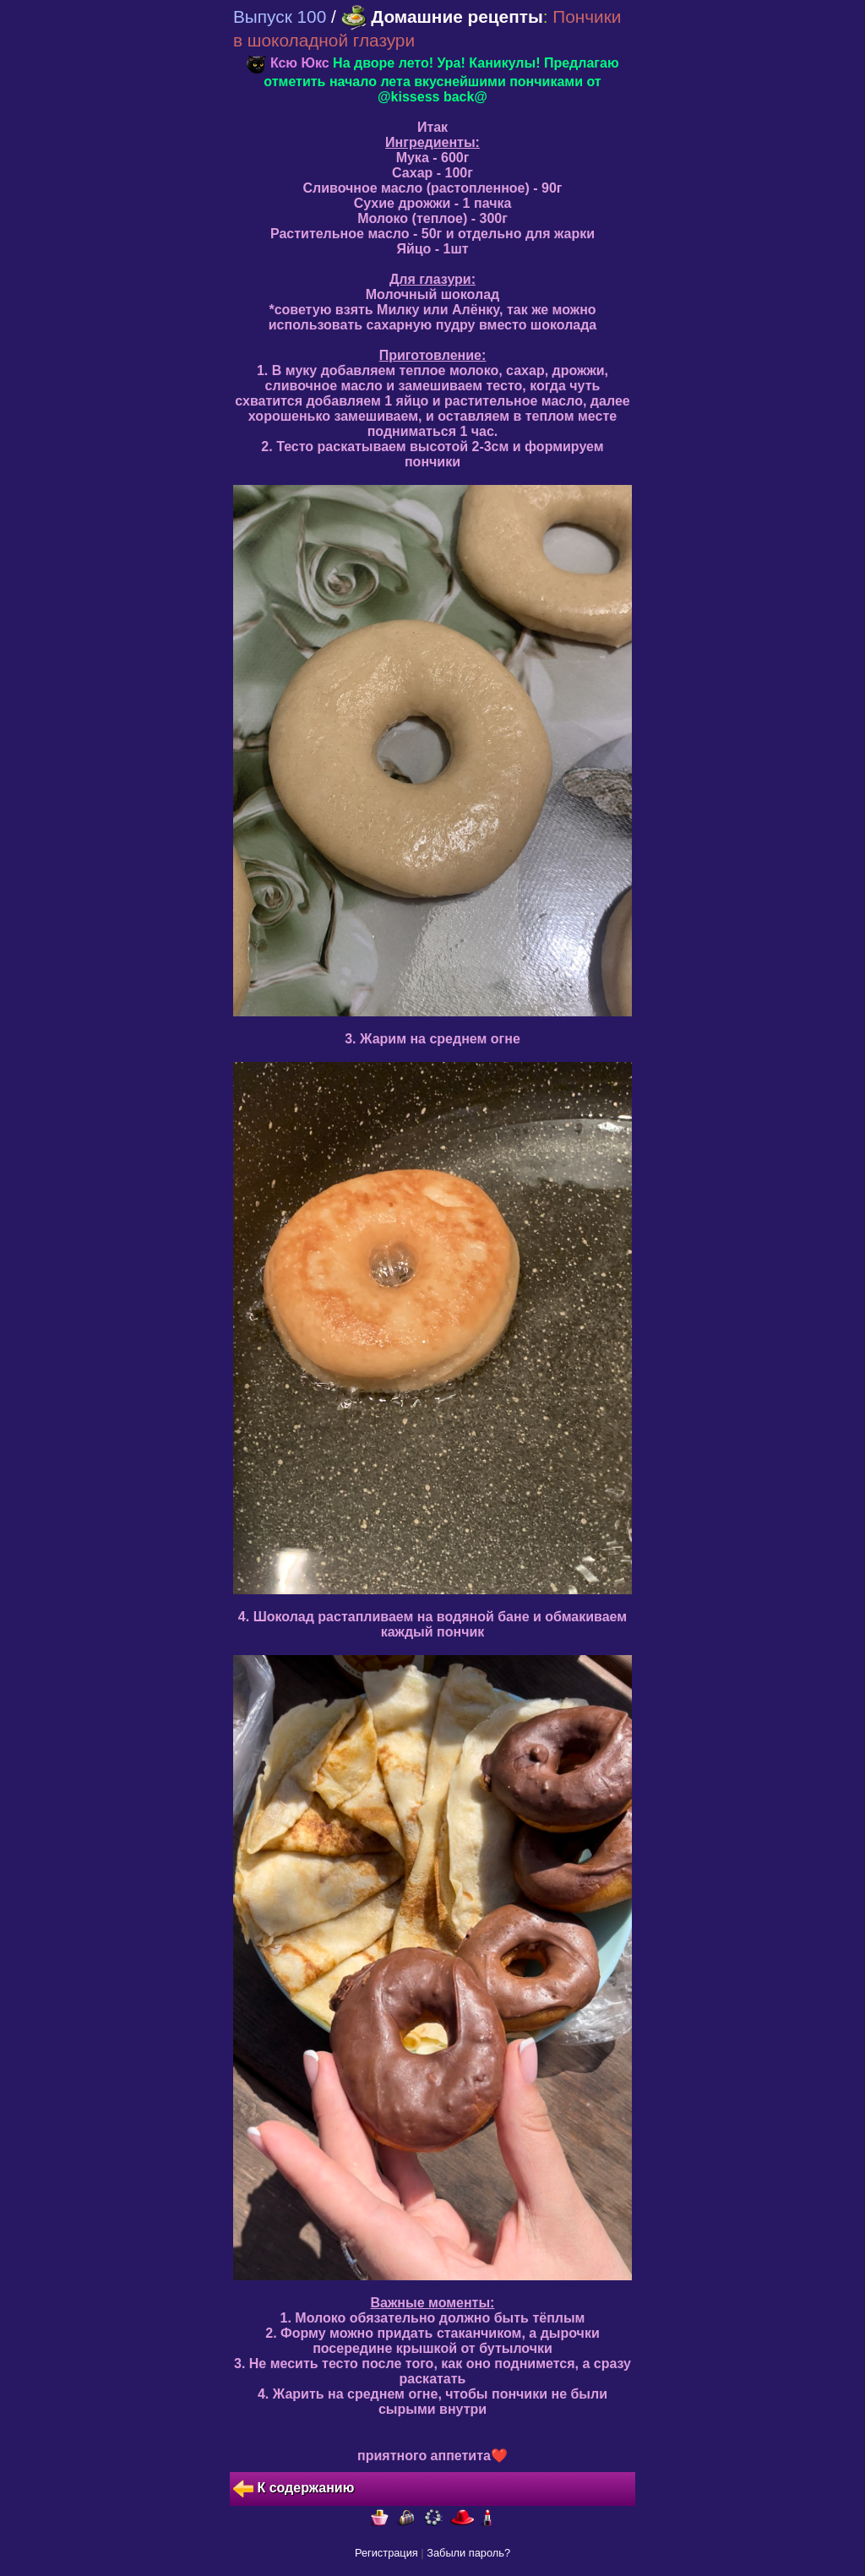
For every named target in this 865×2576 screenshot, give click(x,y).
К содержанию (293, 2489)
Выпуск (279, 16)
